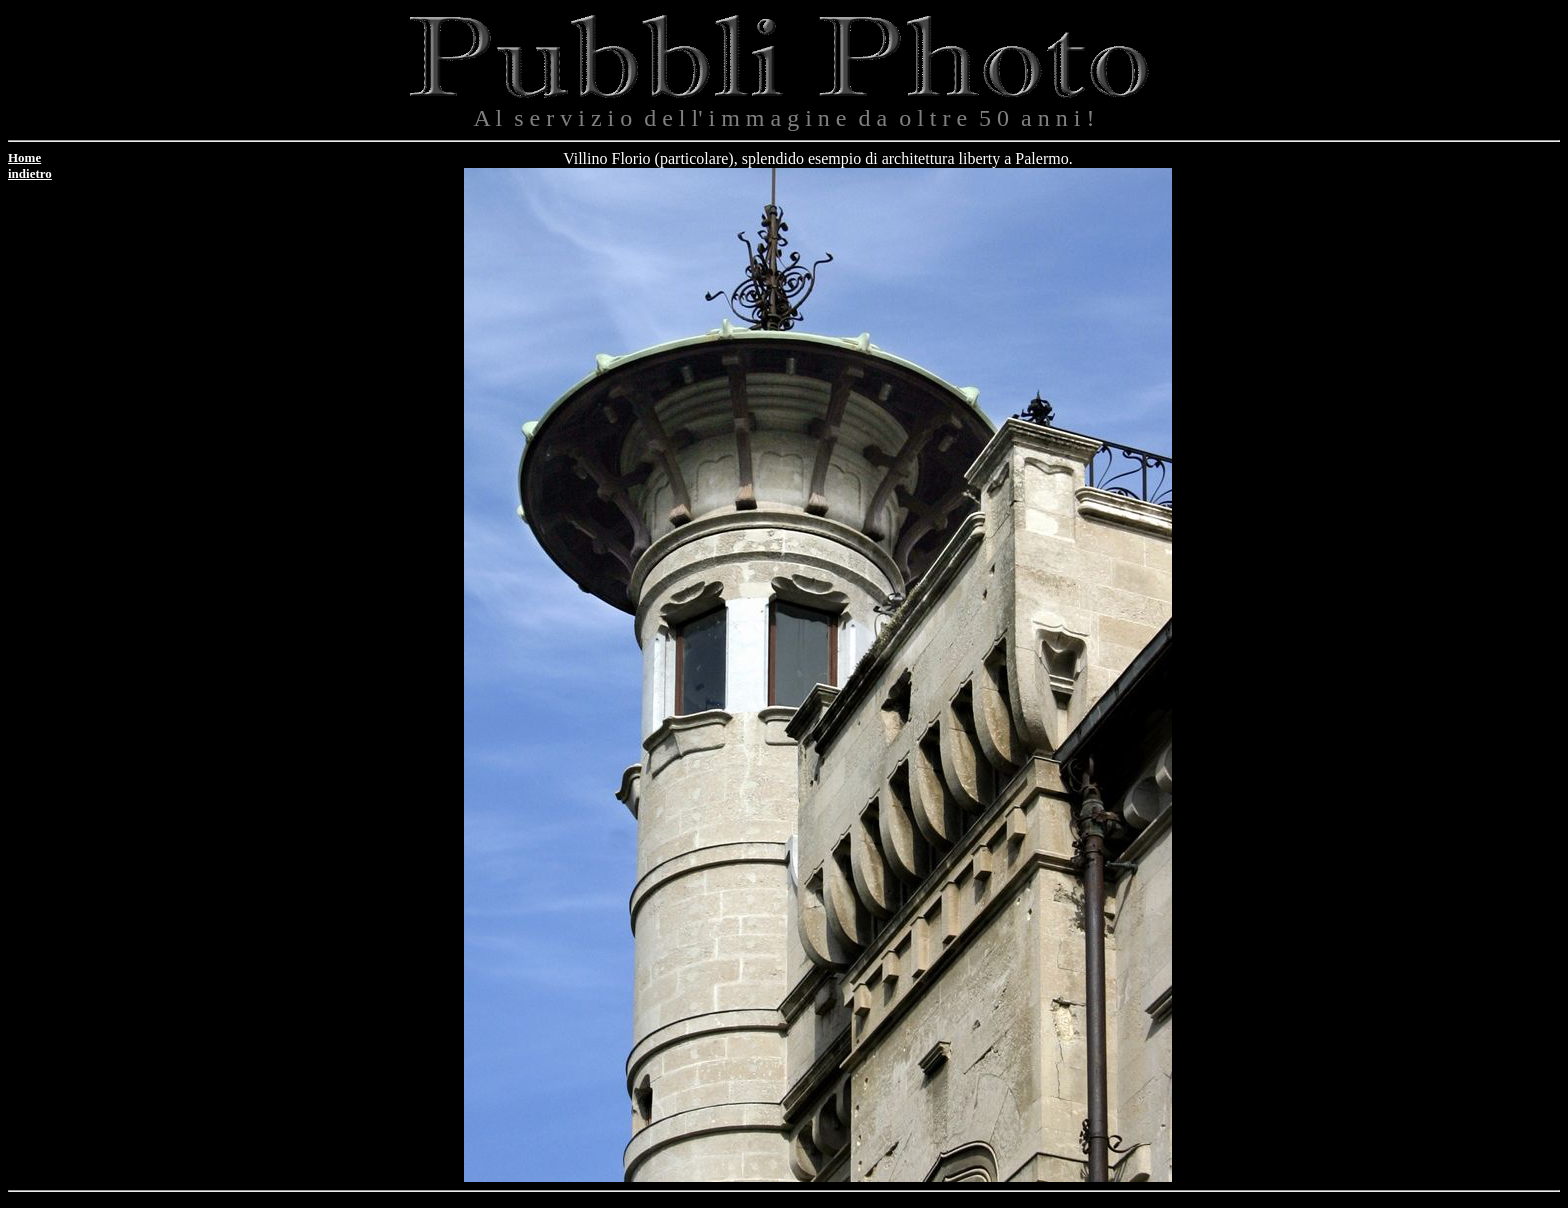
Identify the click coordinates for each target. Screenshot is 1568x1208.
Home (24, 157)
